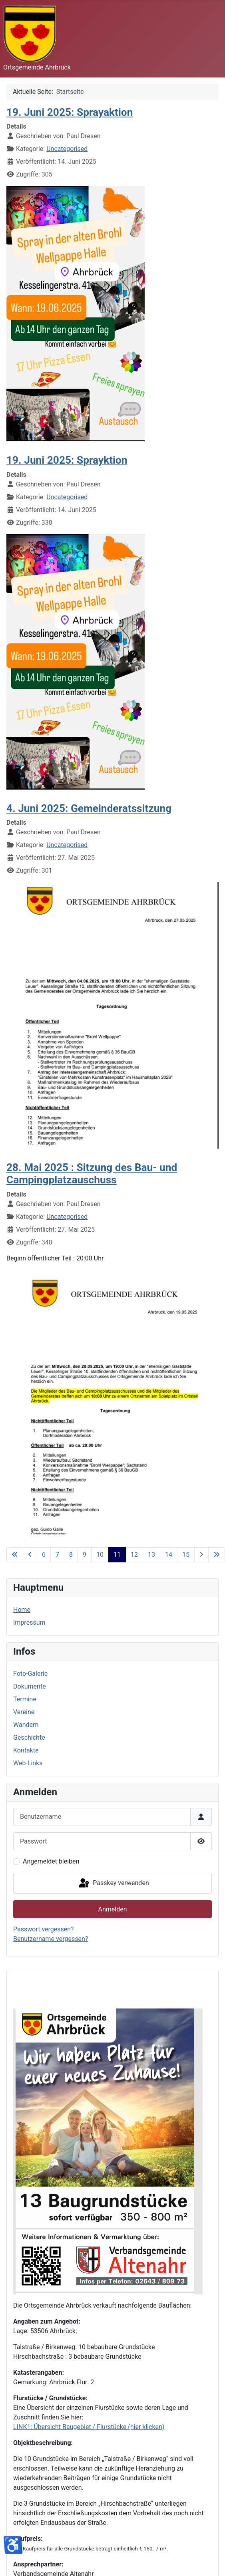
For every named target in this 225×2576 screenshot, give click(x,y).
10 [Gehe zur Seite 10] (100, 1554)
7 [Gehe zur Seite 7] (57, 1554)
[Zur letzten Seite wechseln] (216, 1554)
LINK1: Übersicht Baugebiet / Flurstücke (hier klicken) (88, 2427)
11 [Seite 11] (117, 1554)
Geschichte (29, 1737)
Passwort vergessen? (43, 1929)
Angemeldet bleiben (51, 1861)
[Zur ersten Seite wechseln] (14, 1554)
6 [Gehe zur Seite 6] (44, 1554)
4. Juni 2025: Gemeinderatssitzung (88, 808)
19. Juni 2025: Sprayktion (66, 460)
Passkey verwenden (113, 1883)
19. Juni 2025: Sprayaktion (69, 112)
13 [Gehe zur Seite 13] (151, 1554)
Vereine (23, 1712)
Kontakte (26, 1750)
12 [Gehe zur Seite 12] (134, 1554)
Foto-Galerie (30, 1673)
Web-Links (28, 1763)
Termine (24, 1699)
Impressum (29, 1622)
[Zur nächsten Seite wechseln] (201, 1554)
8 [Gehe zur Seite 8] (71, 1554)
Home (21, 1609)
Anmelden (112, 1909)
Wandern (25, 1725)
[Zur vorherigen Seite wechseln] (30, 1554)
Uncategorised (67, 149)
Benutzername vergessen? (50, 1939)
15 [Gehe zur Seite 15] (185, 1554)
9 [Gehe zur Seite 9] (84, 1554)
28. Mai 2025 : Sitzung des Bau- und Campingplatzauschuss (91, 1173)
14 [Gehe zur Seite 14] (168, 1554)
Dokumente (29, 1686)
